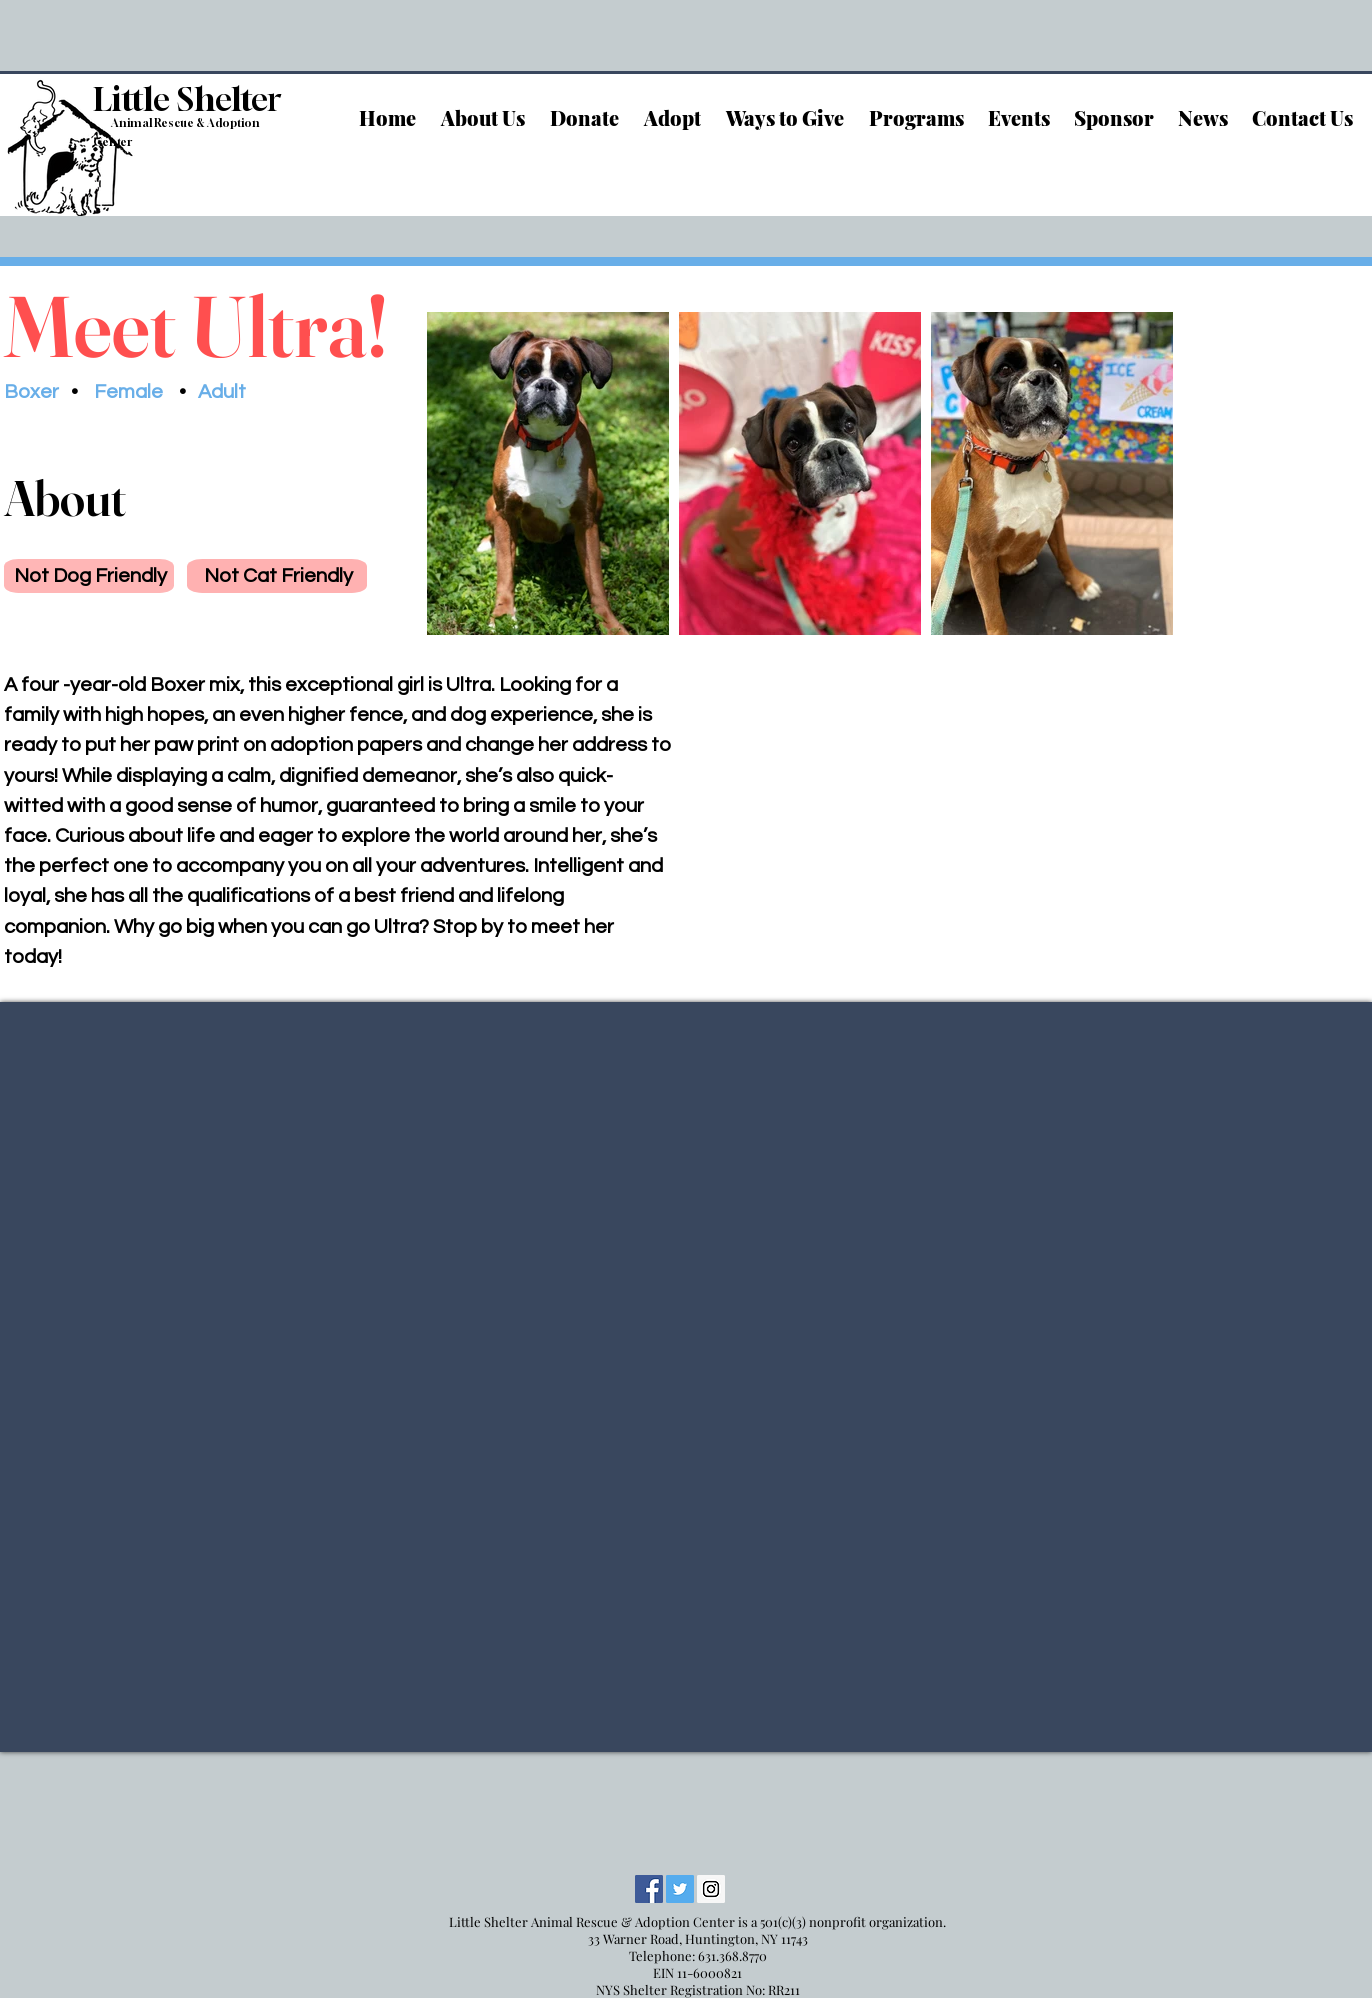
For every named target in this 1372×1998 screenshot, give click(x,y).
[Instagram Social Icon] (711, 1889)
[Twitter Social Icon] (680, 1889)
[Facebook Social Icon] (649, 1889)
